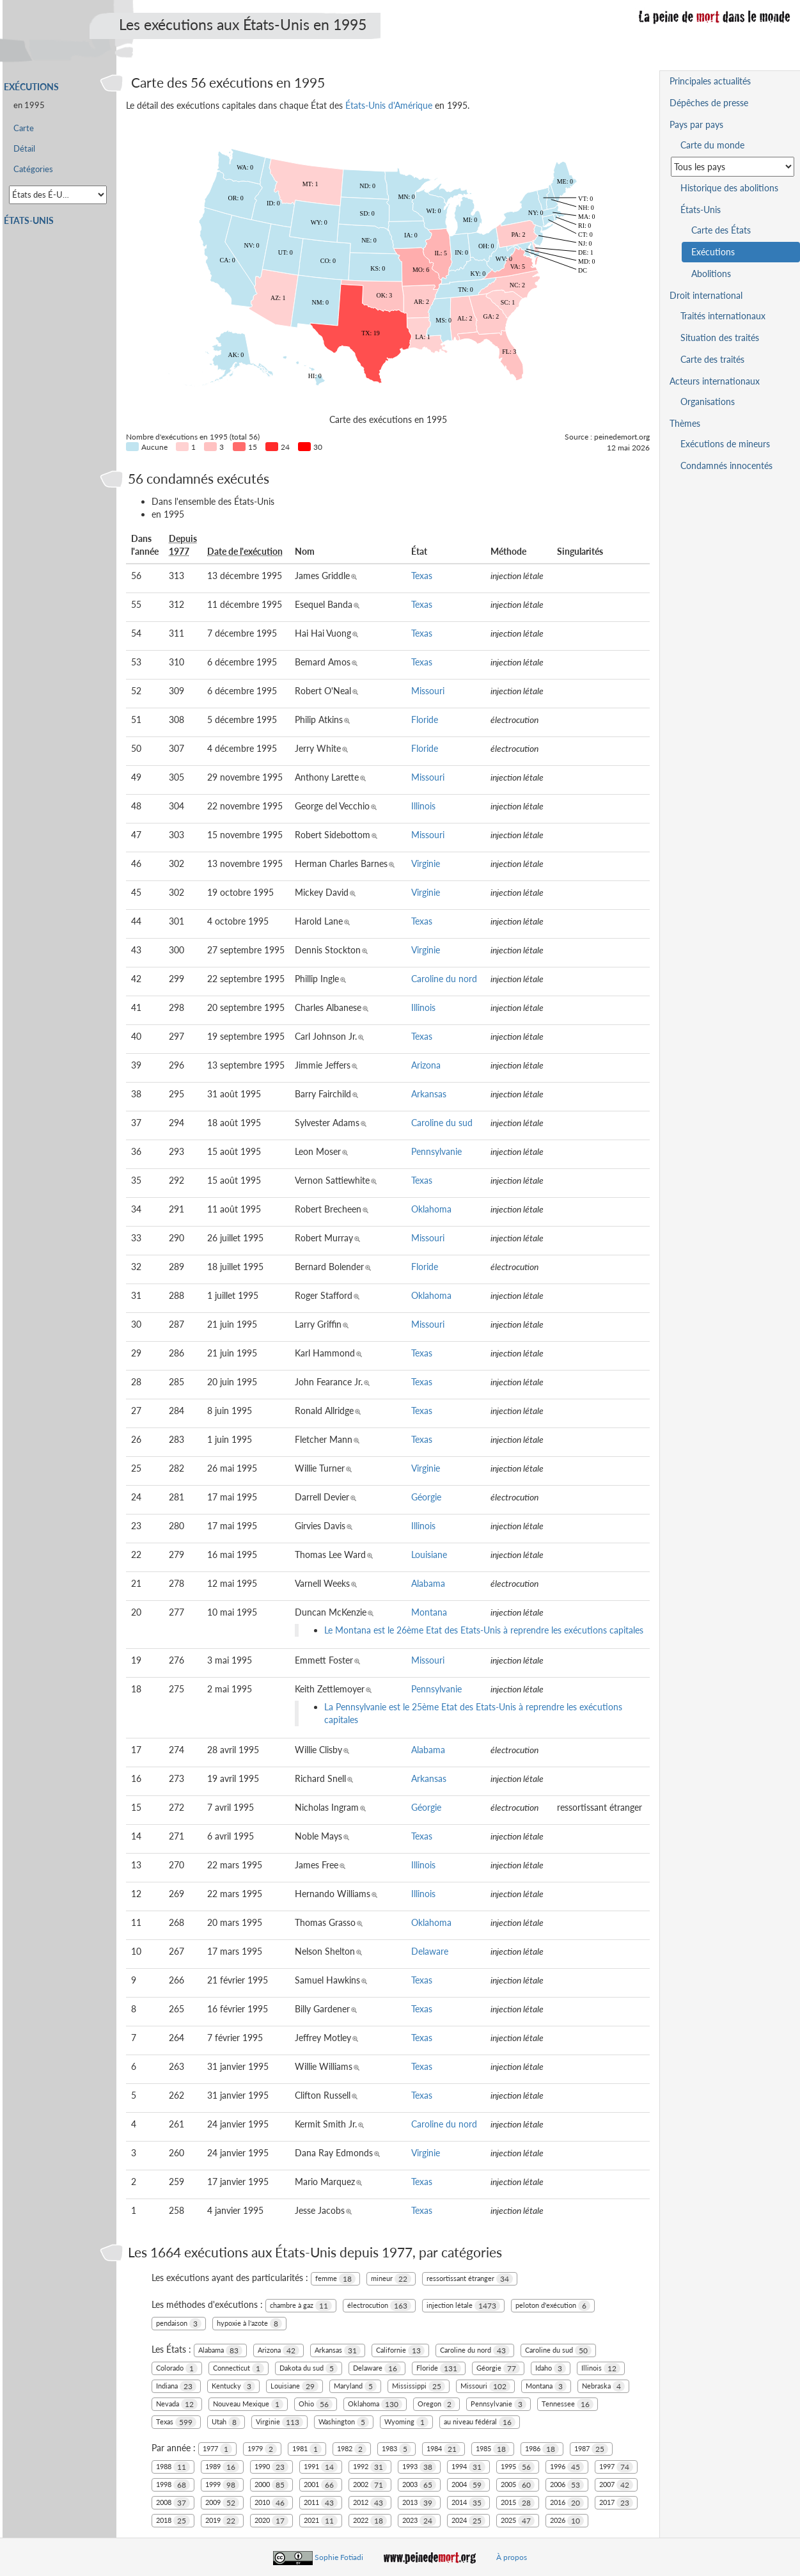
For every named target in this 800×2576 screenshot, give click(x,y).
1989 (222, 2466)
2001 (321, 2484)
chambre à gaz (301, 2305)
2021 (321, 2520)
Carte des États (721, 230)
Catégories (33, 169)
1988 (173, 2466)
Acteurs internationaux (715, 381)
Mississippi (418, 2386)
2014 (468, 2502)
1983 (396, 2449)
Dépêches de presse (709, 102)
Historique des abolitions (729, 187)
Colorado (177, 2368)
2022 (370, 2520)
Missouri (427, 690)
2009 (222, 2502)
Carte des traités (712, 359)
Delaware (429, 1951)
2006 (567, 2484)
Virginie (425, 863)
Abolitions (711, 273)
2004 (468, 2484)
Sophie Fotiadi (339, 2557)
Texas (421, 575)
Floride (424, 719)
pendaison (178, 2323)
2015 (518, 2502)
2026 (567, 2520)
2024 (468, 2520)
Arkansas (428, 1093)
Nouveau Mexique (248, 2404)
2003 (419, 2484)
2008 (173, 2502)
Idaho (550, 2368)
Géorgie (426, 1496)
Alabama (428, 1583)
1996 (567, 2466)
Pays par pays (696, 124)
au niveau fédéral (479, 2422)
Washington (343, 2422)
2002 (370, 2484)
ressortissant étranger (470, 2278)
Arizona (426, 1065)
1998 (173, 2484)
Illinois (423, 805)
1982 (351, 2449)
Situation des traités (719, 337)
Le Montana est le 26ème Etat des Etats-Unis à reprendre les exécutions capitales (483, 1630)
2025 (518, 2520)
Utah (226, 2422)
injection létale (463, 2305)
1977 (217, 2449)
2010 (271, 2502)
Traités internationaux (722, 315)
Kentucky (233, 2386)
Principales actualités (710, 81)
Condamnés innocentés (726, 465)
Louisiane (429, 1554)
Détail (24, 149)
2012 (370, 2502)
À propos (511, 2557)
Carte (23, 128)
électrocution (379, 2305)
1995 (518, 2466)
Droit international (706, 295)
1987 (591, 2449)
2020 (271, 2520)
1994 (468, 2466)
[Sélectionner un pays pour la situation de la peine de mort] (732, 167)
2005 (518, 2484)
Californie (400, 2350)
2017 (616, 2502)
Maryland (355, 2386)
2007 (616, 2484)
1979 (262, 2449)
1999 (222, 2484)
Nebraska (603, 2386)
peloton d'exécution (552, 2305)
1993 (419, 2466)
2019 (222, 2520)
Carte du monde (712, 144)
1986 (542, 2449)
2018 (173, 2520)
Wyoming (406, 2422)
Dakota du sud (308, 2368)
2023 (419, 2520)
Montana (429, 1612)
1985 (493, 2449)
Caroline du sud (442, 1122)
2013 (419, 2502)
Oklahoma (431, 1209)
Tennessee (567, 2404)
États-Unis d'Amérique (388, 105)
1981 (307, 2449)
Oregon (436, 2404)
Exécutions (31, 86)
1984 (443, 2449)
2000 (271, 2484)
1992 (370, 2466)
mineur (391, 2278)
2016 (567, 2502)
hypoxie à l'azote (249, 2323)
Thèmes (685, 423)
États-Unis (29, 220)
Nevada (177, 2404)
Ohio (316, 2404)
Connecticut (238, 2368)
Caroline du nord (444, 978)
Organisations (707, 401)
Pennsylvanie (436, 1151)
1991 (321, 2466)
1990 (271, 2466)
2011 (321, 2502)
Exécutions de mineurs (725, 443)
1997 (616, 2466)
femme (335, 2278)
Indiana (176, 2386)
